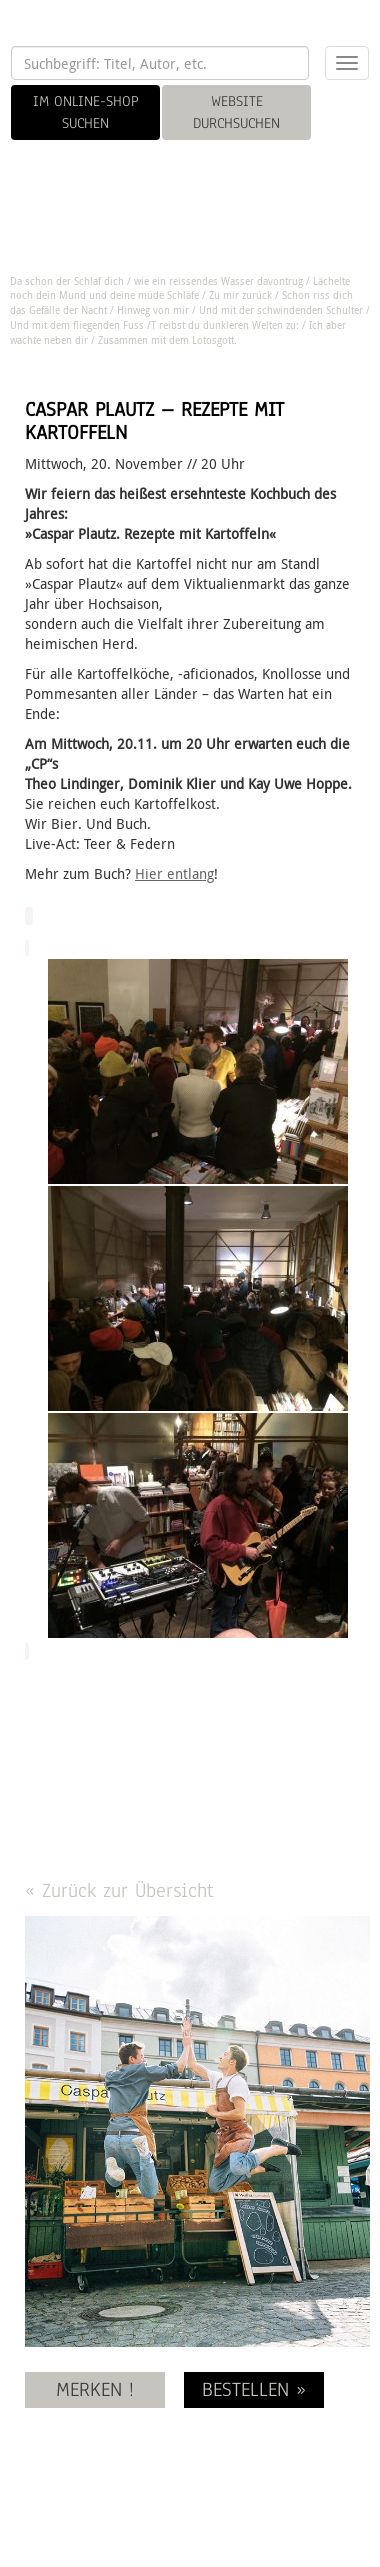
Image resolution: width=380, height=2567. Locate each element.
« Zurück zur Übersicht (119, 1890)
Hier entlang (174, 873)
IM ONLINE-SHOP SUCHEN (86, 112)
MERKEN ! (95, 2389)
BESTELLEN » (254, 2389)
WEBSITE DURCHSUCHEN (236, 112)
